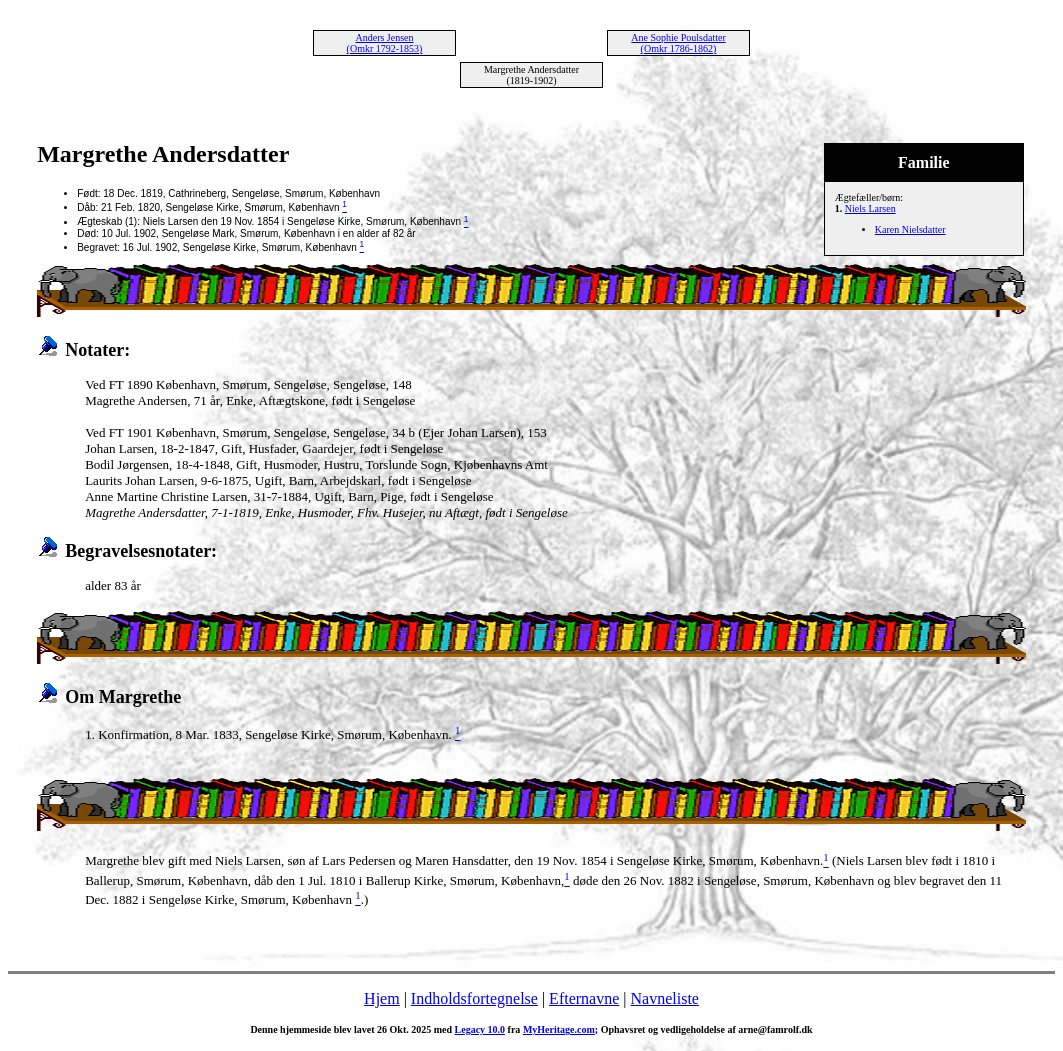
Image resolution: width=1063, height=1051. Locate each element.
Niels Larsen (870, 208)
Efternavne (584, 998)
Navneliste (665, 998)
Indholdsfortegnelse (474, 998)
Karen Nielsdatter (910, 229)
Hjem (382, 998)
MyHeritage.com (559, 1029)
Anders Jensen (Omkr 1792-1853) (385, 43)
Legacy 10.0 (480, 1029)
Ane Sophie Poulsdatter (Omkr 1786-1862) (678, 43)
